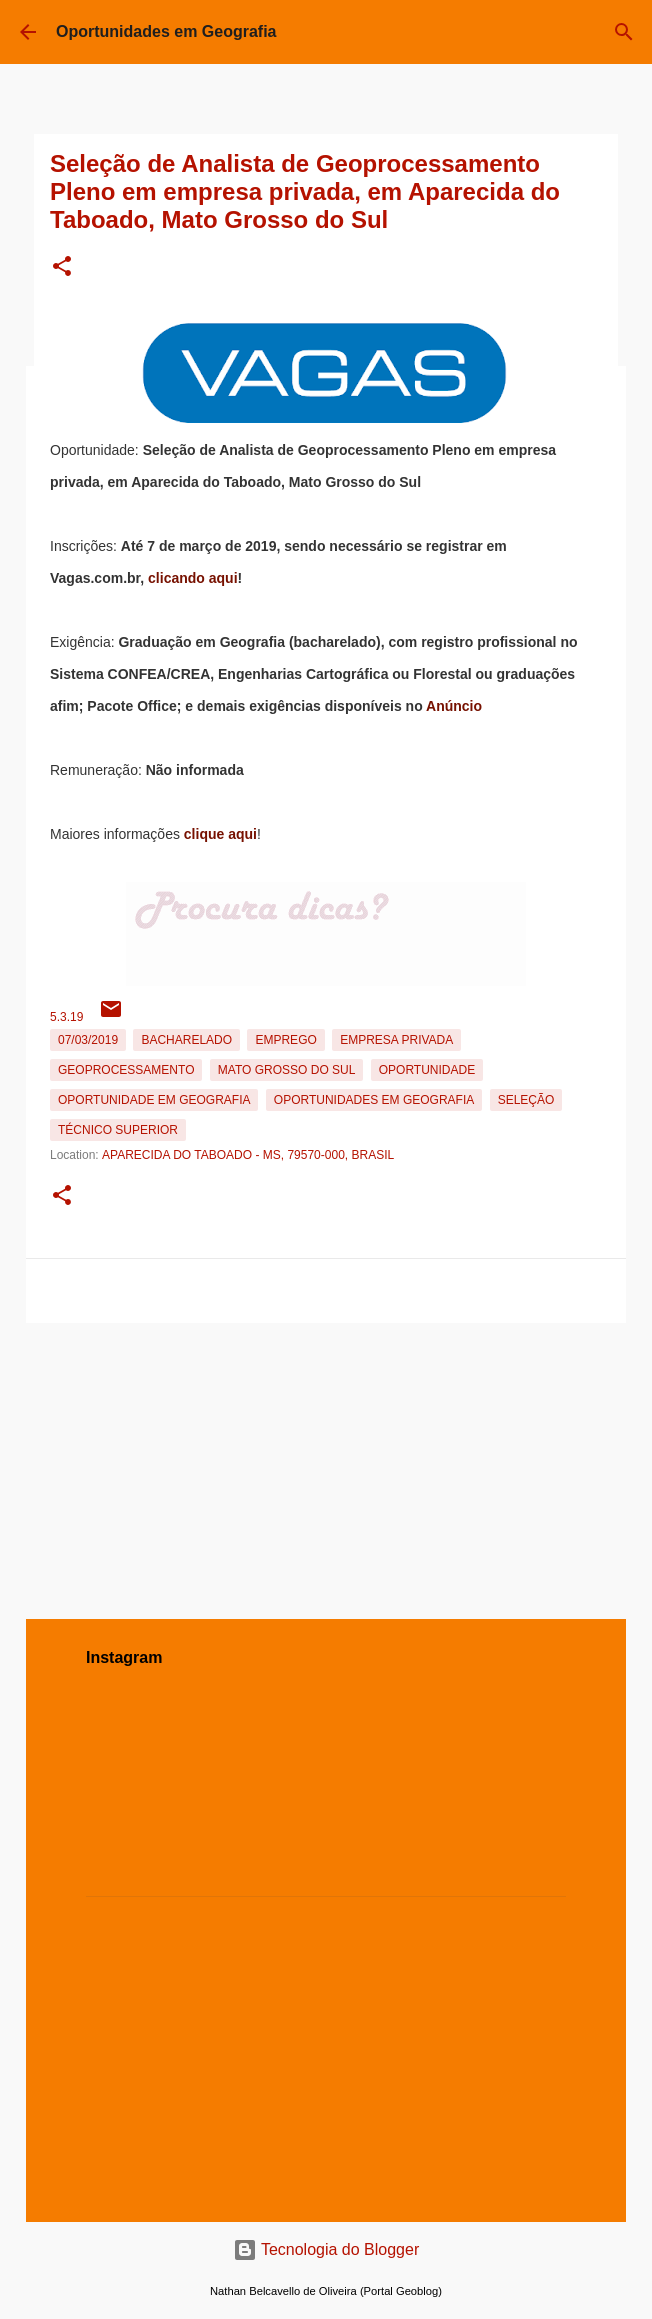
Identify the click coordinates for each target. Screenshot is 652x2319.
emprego (285, 1040)
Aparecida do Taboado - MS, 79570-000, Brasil (248, 1155)
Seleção (526, 1100)
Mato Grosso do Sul (287, 1070)
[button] (62, 267)
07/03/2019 (88, 1040)
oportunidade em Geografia (154, 1100)
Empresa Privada (396, 1040)
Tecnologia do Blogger (326, 2249)
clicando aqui (192, 578)
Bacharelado (186, 1040)
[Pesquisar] (624, 32)
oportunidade (427, 1070)
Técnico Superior (118, 1130)
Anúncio (454, 706)
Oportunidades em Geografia (166, 31)
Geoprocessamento (126, 1070)
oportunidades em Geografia (374, 1100)
